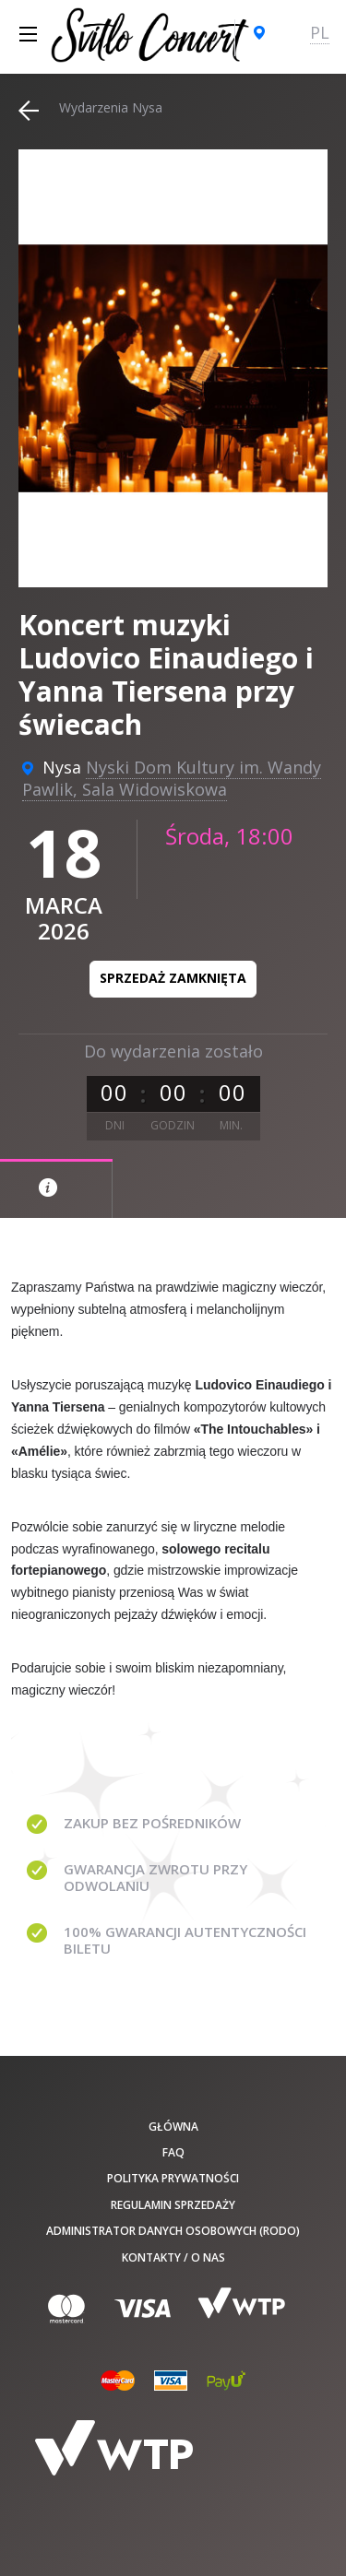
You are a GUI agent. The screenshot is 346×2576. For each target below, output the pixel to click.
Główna (173, 2126)
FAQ (173, 2152)
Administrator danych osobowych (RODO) (173, 2231)
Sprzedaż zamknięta (173, 978)
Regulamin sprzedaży (173, 2205)
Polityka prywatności (173, 2178)
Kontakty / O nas (173, 2257)
